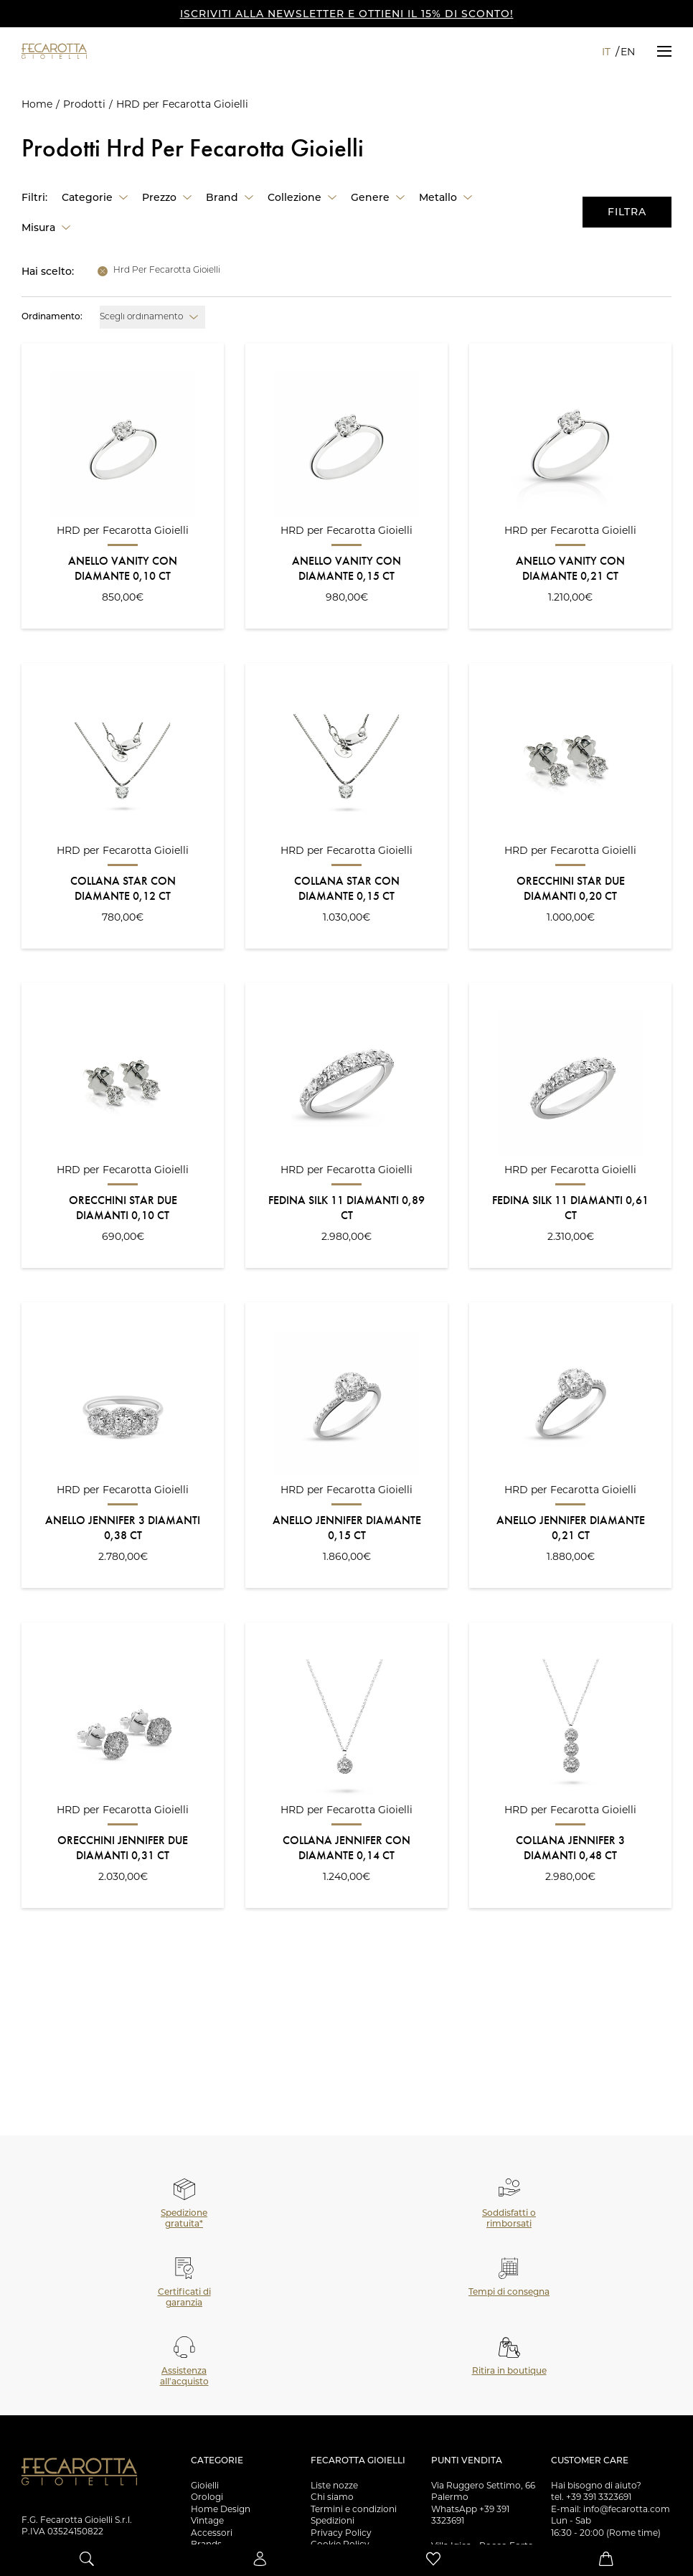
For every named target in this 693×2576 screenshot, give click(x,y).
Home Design (220, 2509)
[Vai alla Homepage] (79, 51)
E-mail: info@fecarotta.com (610, 2509)
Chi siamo (332, 2496)
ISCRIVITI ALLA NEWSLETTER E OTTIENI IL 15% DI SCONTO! (347, 13)
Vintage (207, 2520)
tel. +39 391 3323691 (591, 2496)
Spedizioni (332, 2520)
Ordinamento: (52, 316)
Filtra (627, 211)
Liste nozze (334, 2485)
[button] (664, 51)
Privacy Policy (341, 2532)
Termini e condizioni (354, 2509)
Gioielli (205, 2485)
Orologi (207, 2496)
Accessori (211, 2532)
